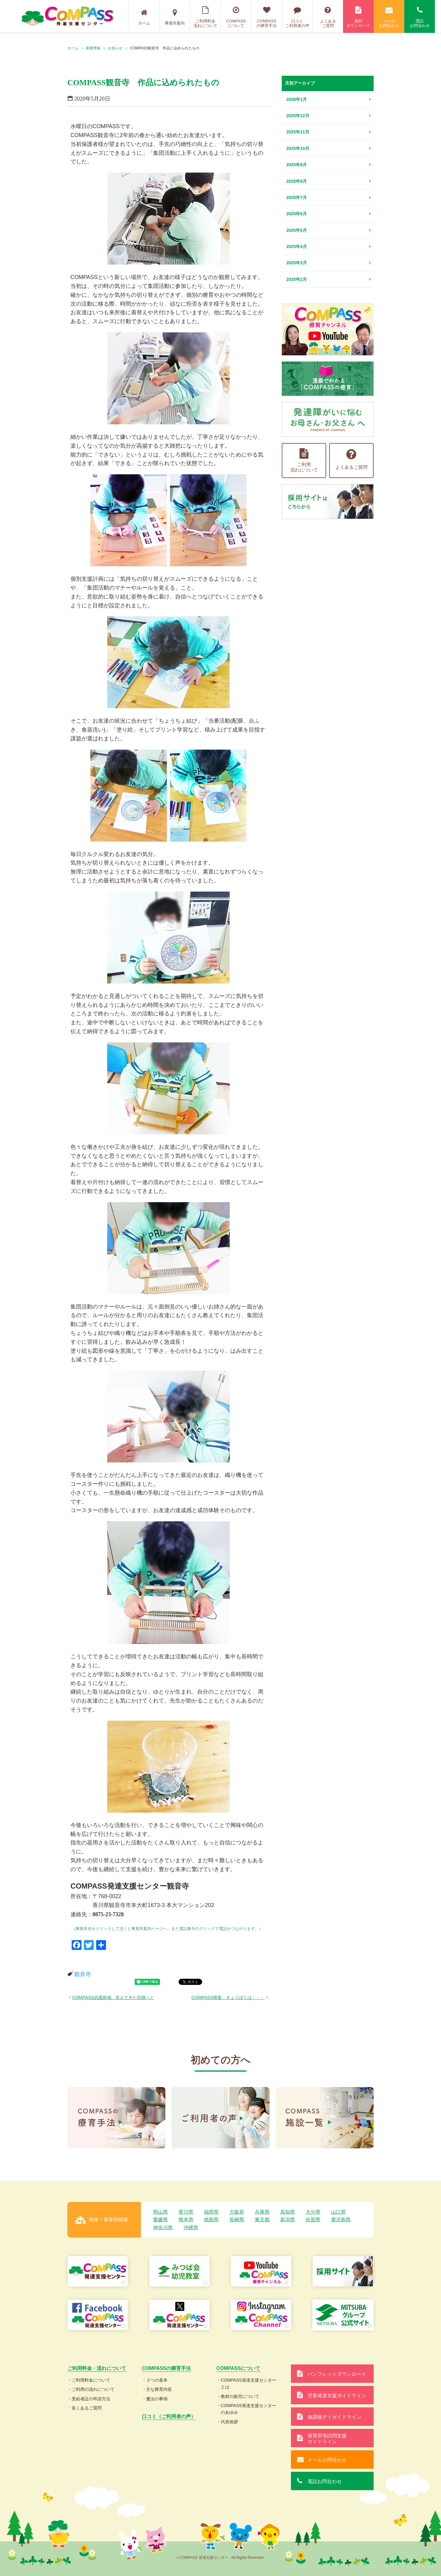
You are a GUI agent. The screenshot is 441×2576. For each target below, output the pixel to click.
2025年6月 (296, 213)
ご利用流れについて (304, 460)
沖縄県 (190, 2227)
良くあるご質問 (87, 2408)
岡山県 (160, 2212)
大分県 (313, 2212)
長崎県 (236, 2219)
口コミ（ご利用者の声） (169, 2416)
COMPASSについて (236, 17)
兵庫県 (262, 2212)
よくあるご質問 (328, 17)
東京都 (262, 2219)
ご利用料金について (91, 2380)
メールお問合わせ (389, 17)
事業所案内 (175, 17)
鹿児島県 (341, 2219)
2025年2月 (296, 279)
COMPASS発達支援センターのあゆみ (248, 2409)
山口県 (338, 2212)
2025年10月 (297, 148)
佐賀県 (313, 2219)
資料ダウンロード (358, 17)
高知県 (287, 2212)
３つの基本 (157, 2380)
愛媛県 (160, 2219)
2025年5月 (296, 230)
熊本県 (186, 2219)
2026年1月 (296, 99)
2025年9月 (296, 164)
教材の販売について (240, 2396)
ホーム (144, 17)
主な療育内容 (159, 2389)
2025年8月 (296, 181)
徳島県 (211, 2219)
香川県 (186, 2212)
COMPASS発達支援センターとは (248, 2383)
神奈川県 (163, 2227)
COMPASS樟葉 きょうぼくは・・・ (228, 1997)
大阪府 (236, 2212)
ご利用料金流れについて (205, 17)
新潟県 (287, 2219)
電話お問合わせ (419, 17)
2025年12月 (297, 115)
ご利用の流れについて (93, 2389)
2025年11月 (297, 131)
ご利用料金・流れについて (96, 2368)
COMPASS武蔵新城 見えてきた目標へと (113, 1997)
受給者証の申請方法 (91, 2398)
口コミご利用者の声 (297, 17)
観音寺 (82, 1974)
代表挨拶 (229, 2421)
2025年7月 (296, 197)
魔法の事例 (157, 2398)
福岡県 (211, 2212)
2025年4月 (296, 246)
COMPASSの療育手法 (266, 17)
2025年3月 (296, 262)
